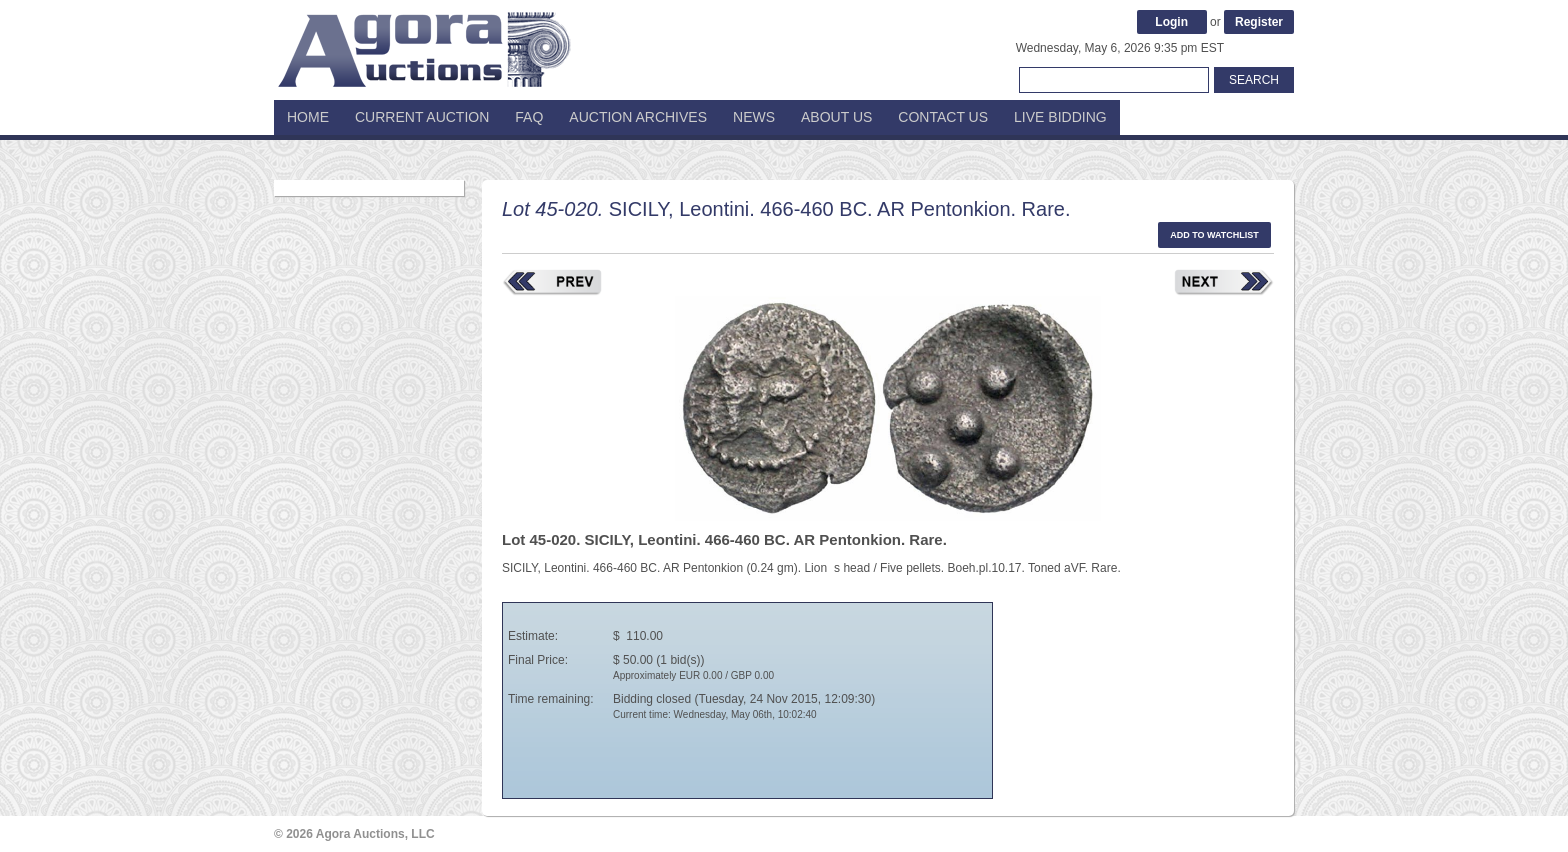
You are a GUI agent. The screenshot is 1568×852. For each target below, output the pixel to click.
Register (1259, 22)
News (754, 117)
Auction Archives (638, 117)
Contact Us (943, 117)
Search (1254, 80)
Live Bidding (1060, 117)
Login (1171, 22)
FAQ (529, 117)
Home (308, 117)
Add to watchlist (1214, 235)
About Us (836, 117)
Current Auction (422, 117)
